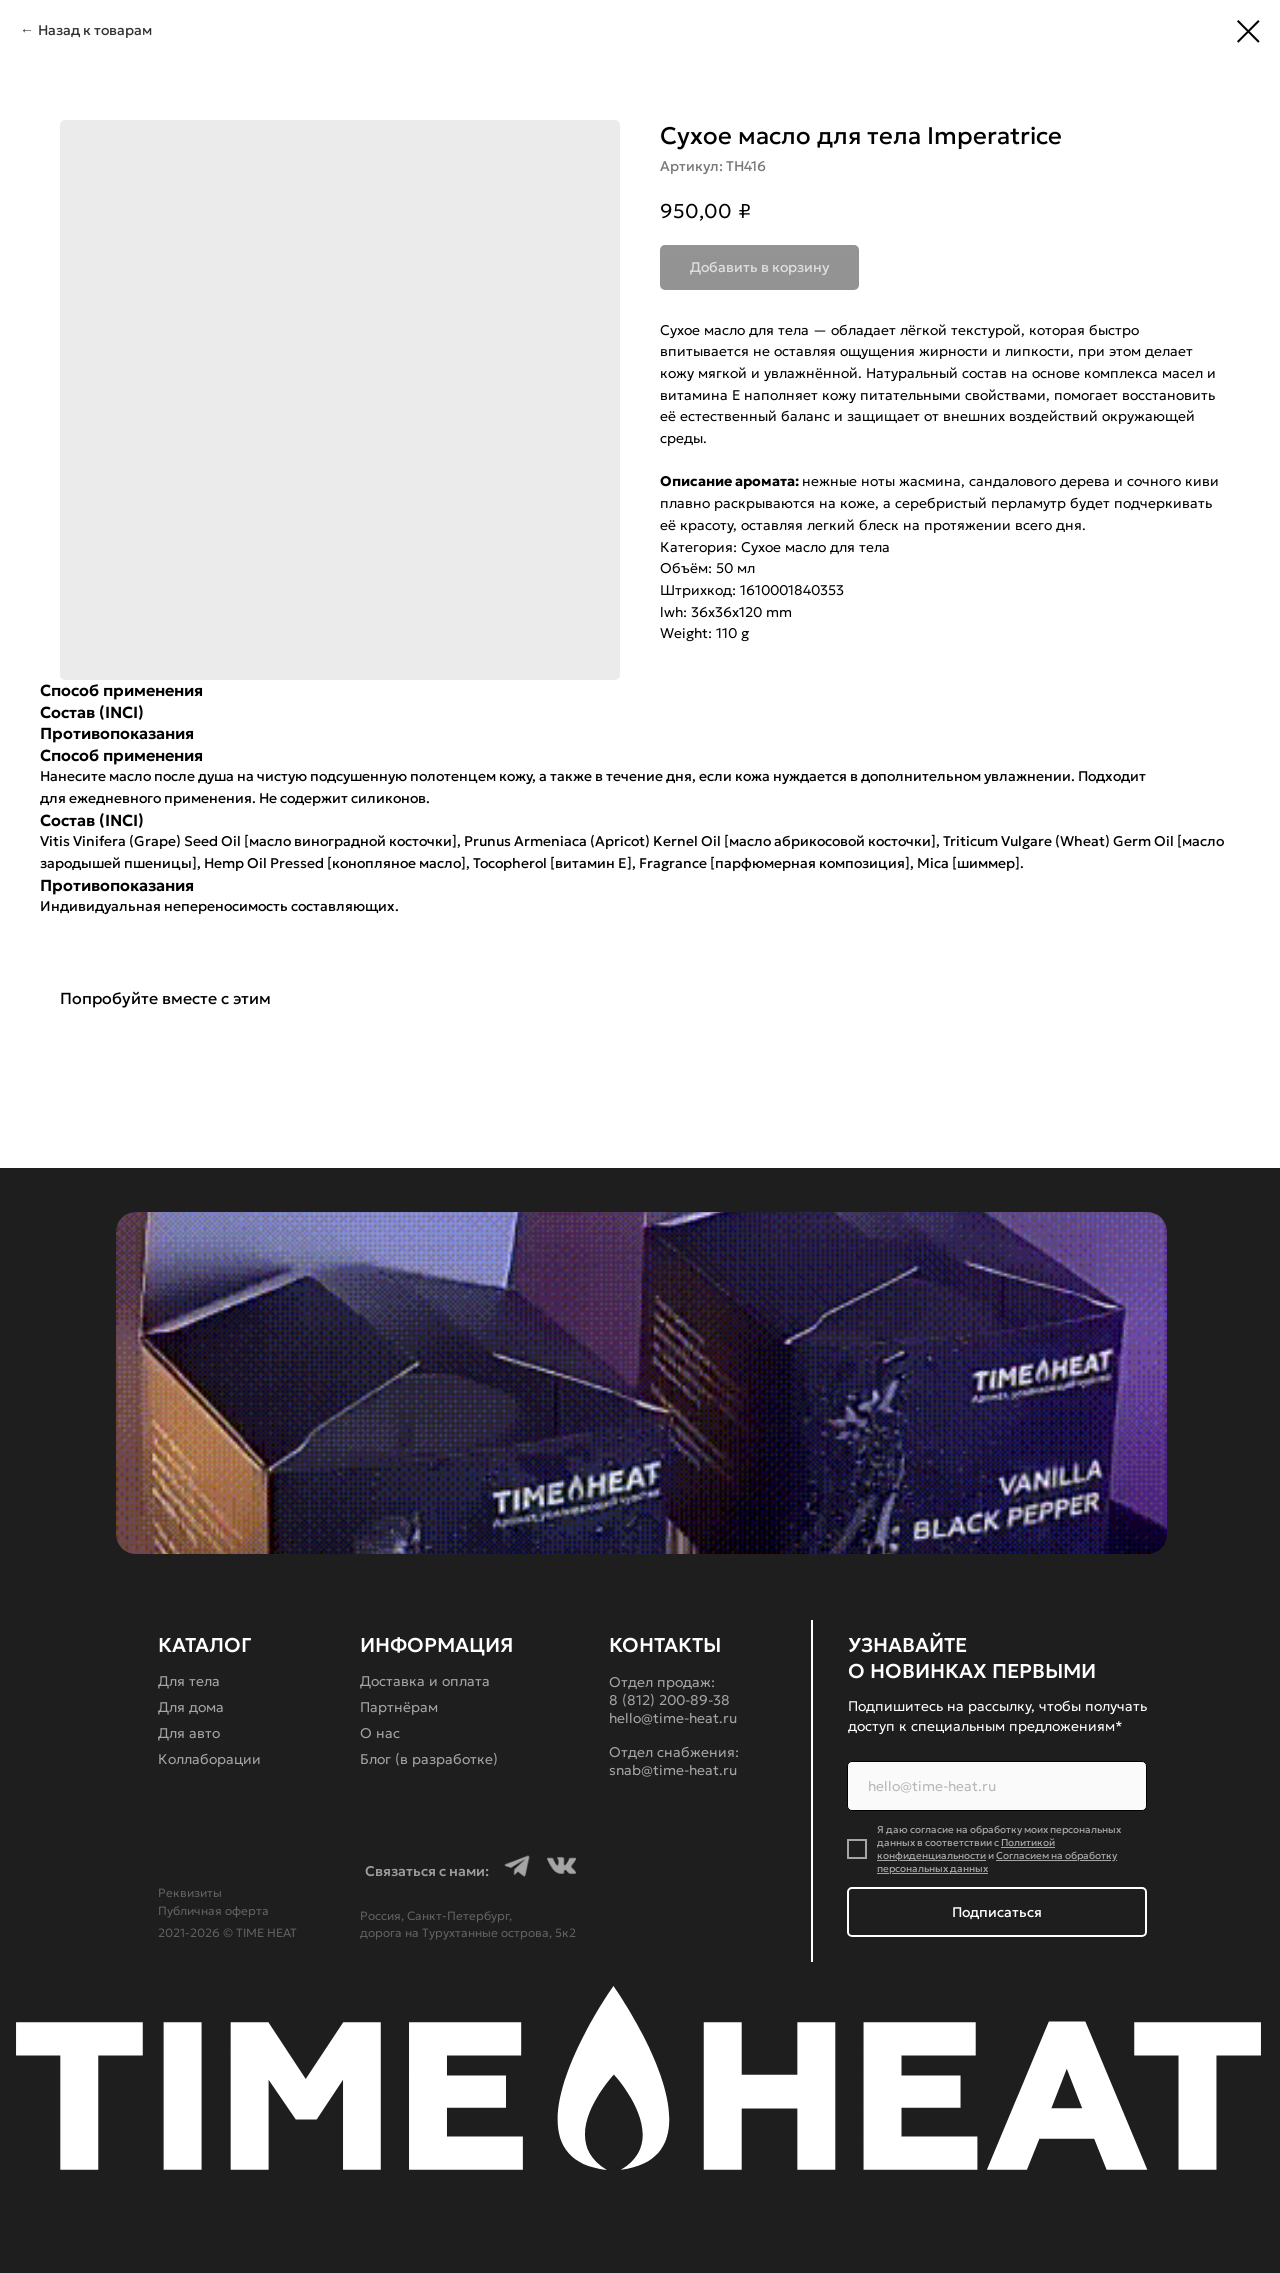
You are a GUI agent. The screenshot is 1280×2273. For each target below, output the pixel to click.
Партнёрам (399, 1707)
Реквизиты (190, 1892)
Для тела (189, 1681)
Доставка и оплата (425, 1681)
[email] (997, 1786)
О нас (380, 1733)
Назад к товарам (95, 30)
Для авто (189, 1733)
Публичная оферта (213, 1910)
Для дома (191, 1707)
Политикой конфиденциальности (966, 1849)
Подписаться (997, 1912)
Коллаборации (209, 1759)
